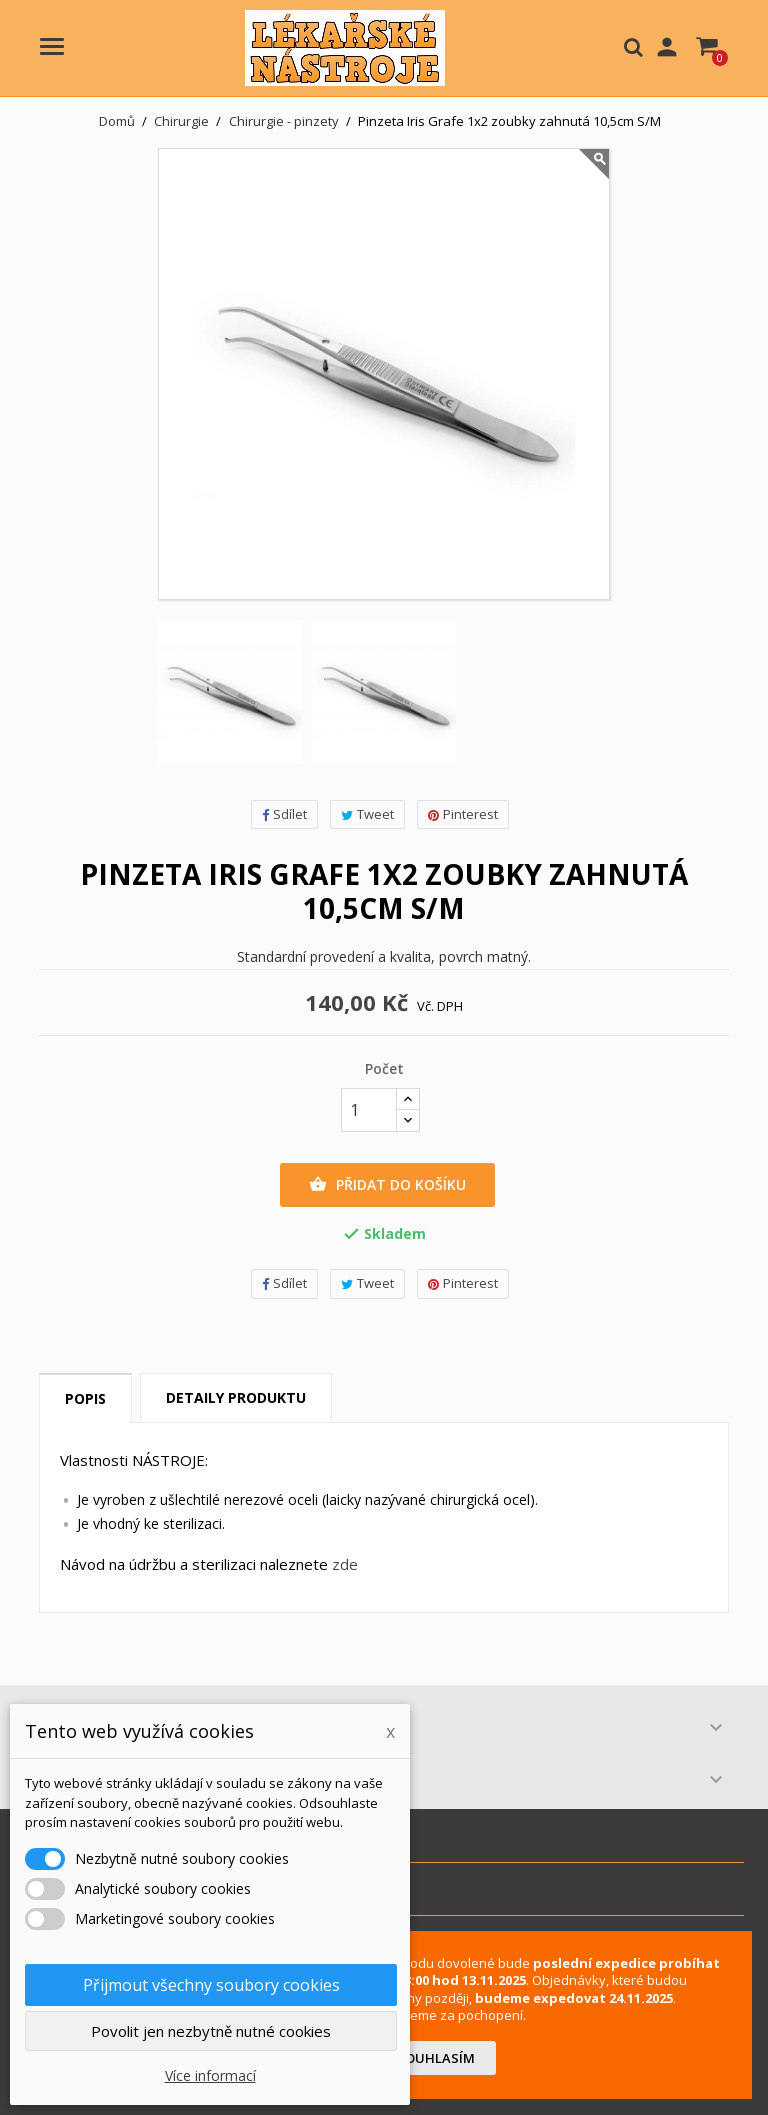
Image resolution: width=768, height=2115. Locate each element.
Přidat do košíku (387, 1185)
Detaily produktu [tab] (236, 1397)
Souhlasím (436, 2058)
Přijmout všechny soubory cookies (211, 1985)
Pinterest (463, 814)
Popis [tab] (85, 1398)
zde (345, 1564)
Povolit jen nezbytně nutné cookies (211, 2031)
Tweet (367, 814)
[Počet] (369, 1110)
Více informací (210, 2075)
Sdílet (284, 814)
